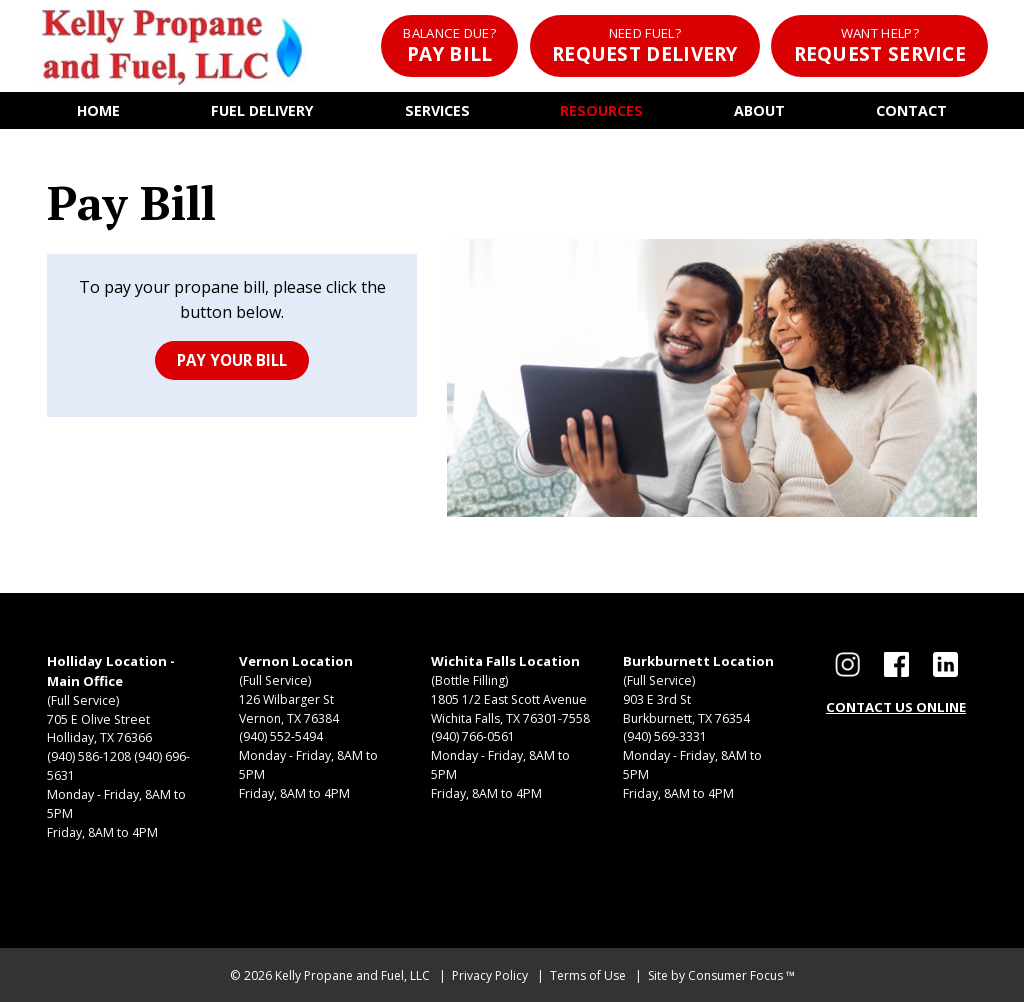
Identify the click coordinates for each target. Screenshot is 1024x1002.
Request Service (880, 45)
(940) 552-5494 (281, 736)
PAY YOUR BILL (232, 360)
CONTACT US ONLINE (896, 707)
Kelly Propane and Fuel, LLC (352, 975)
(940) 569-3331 (665, 736)
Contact (911, 110)
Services (437, 110)
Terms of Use (588, 975)
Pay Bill (449, 45)
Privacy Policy (490, 975)
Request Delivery (645, 45)
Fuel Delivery (262, 110)
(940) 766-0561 (473, 736)
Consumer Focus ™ (741, 975)
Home (98, 110)
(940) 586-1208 (89, 756)
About (759, 110)
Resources (601, 110)
